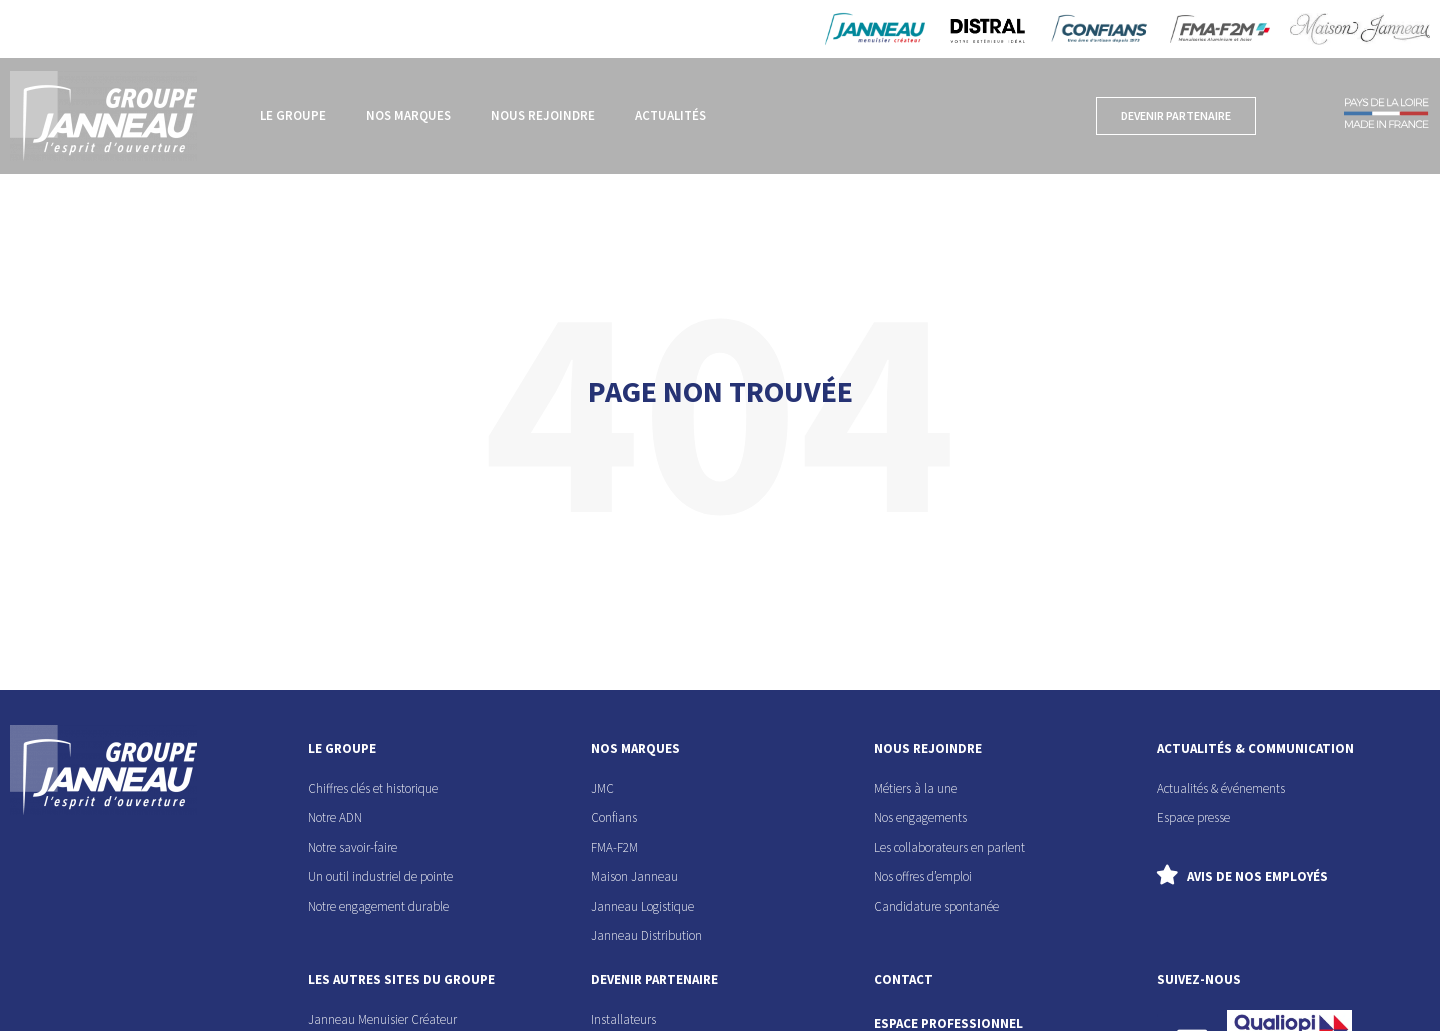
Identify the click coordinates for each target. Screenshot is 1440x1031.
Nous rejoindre (543, 115)
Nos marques (408, 115)
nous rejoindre (928, 748)
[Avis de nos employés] (1167, 875)
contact (903, 979)
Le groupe (293, 115)
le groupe (342, 748)
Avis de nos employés (1257, 876)
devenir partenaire (654, 979)
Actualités (670, 115)
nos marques (635, 748)
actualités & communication (1255, 748)
